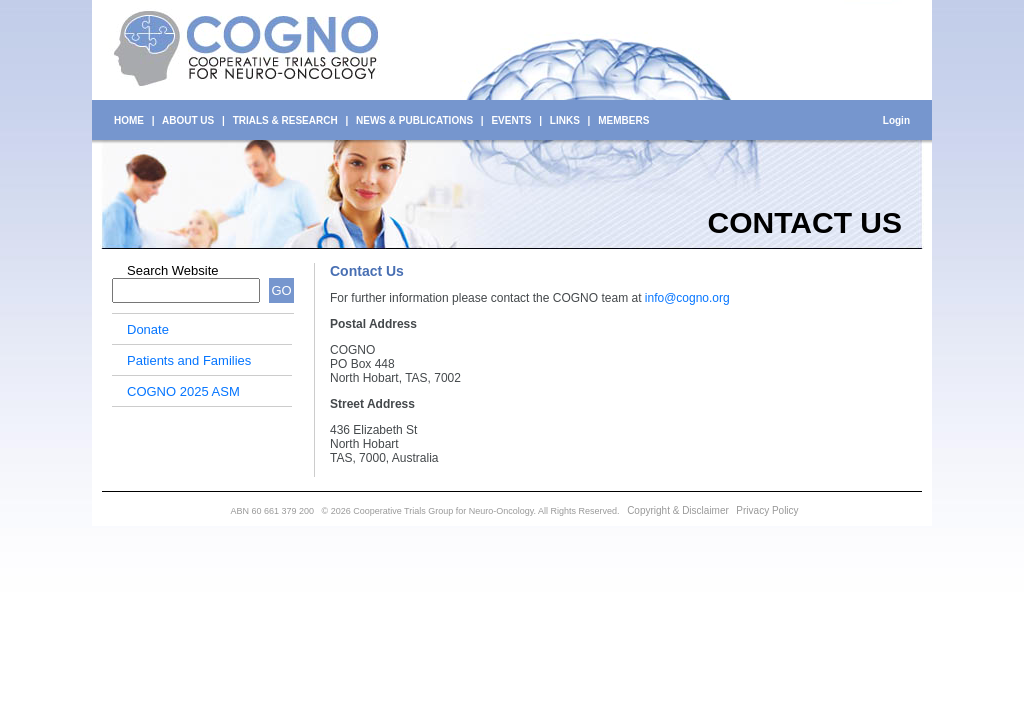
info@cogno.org (687, 298)
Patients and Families (189, 360)
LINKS (565, 120)
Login (896, 120)
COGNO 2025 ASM (183, 391)
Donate (148, 329)
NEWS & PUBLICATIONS (414, 120)
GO (281, 290)
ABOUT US (188, 120)
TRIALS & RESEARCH (285, 120)
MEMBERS (623, 120)
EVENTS (511, 120)
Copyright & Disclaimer (678, 510)
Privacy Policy (767, 510)
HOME (129, 120)
